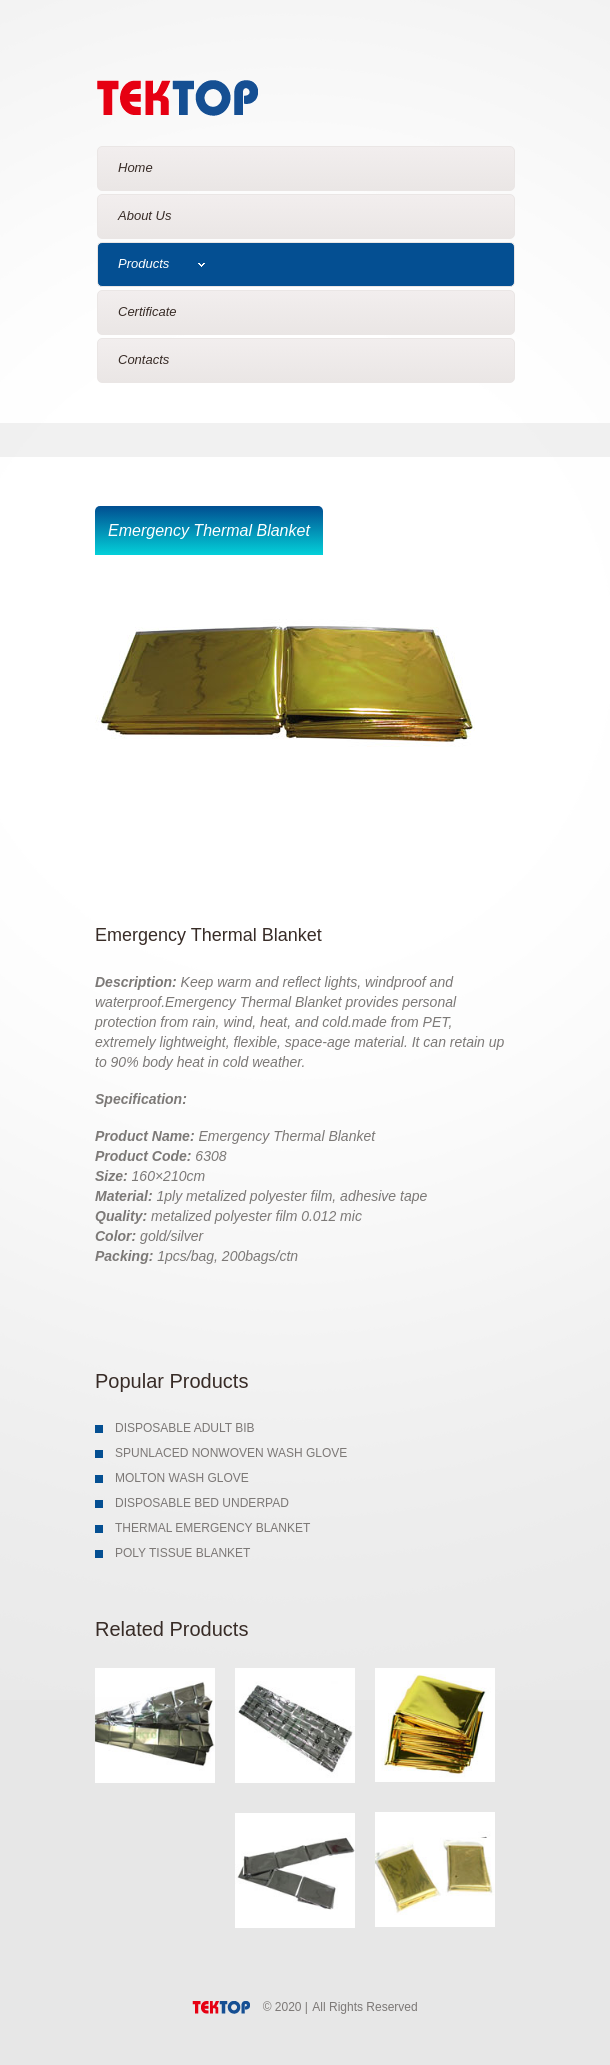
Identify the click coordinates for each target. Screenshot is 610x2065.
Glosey (212, 93)
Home (135, 167)
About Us (144, 215)
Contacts (143, 359)
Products (161, 263)
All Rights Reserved (364, 2007)
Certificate (147, 311)
